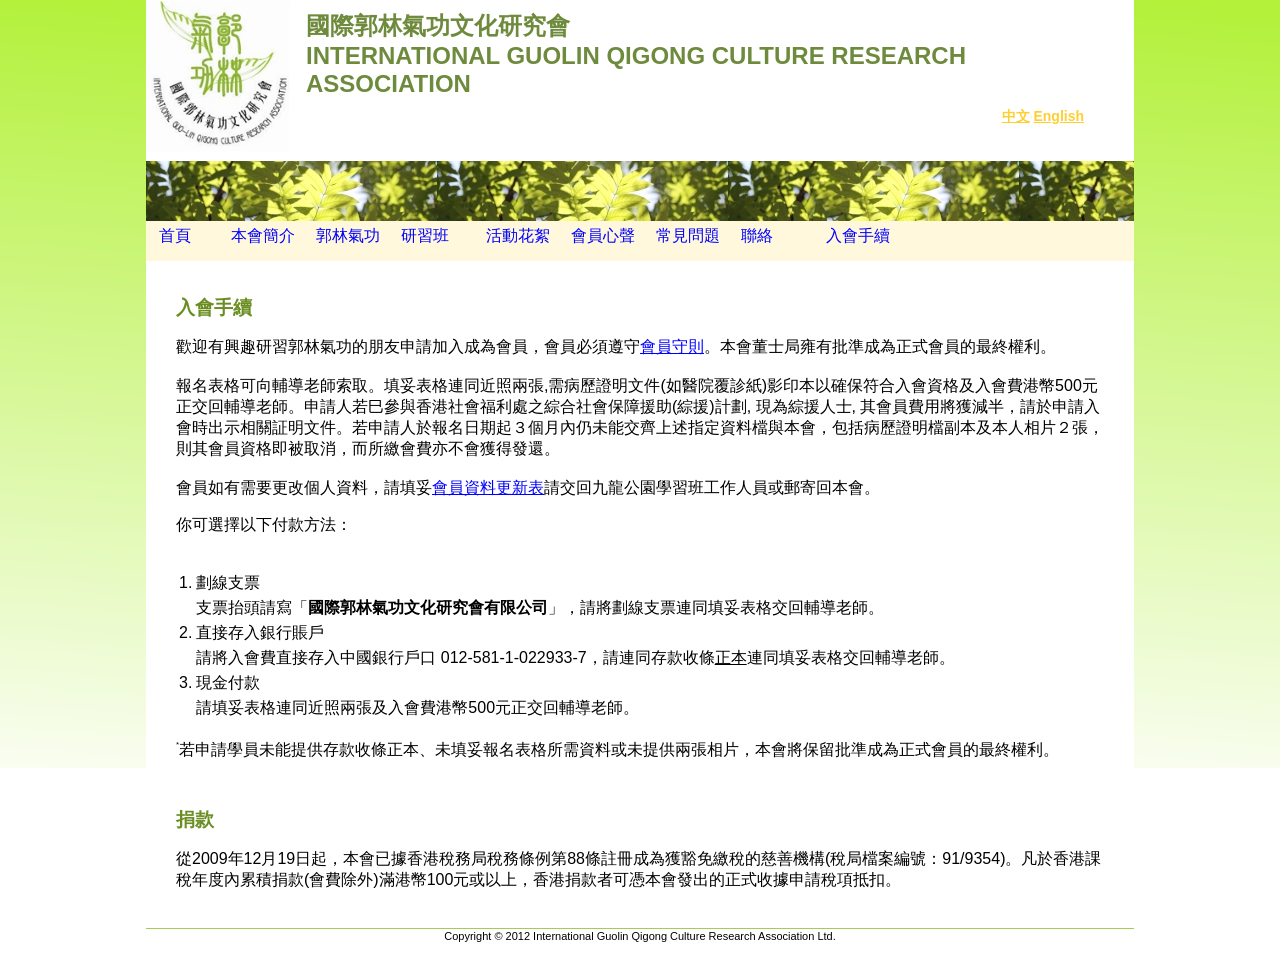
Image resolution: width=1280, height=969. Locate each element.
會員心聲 (603, 235)
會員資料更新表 (488, 487)
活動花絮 (518, 235)
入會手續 (858, 235)
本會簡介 (263, 235)
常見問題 (688, 235)
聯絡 (757, 235)
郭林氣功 (348, 235)
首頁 (168, 235)
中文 (1016, 116)
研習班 (425, 235)
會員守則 (672, 346)
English (1058, 116)
